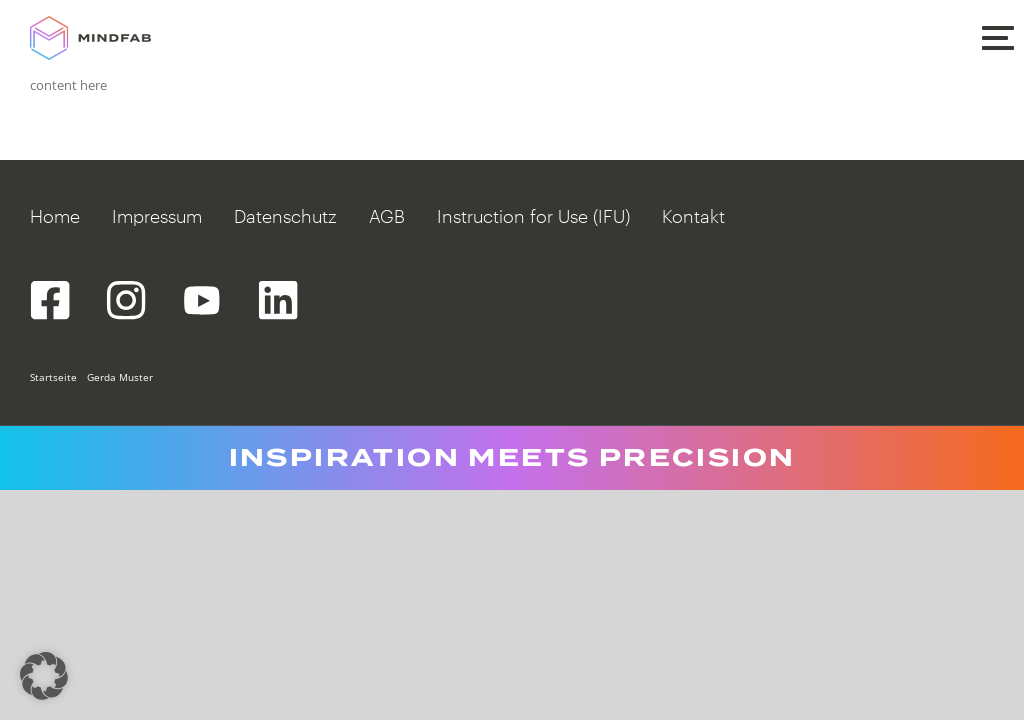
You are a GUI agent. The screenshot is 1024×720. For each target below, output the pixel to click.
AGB (387, 216)
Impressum (157, 216)
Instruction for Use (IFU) (533, 216)
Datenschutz (285, 216)
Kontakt (693, 216)
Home (55, 216)
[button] (997, 36)
